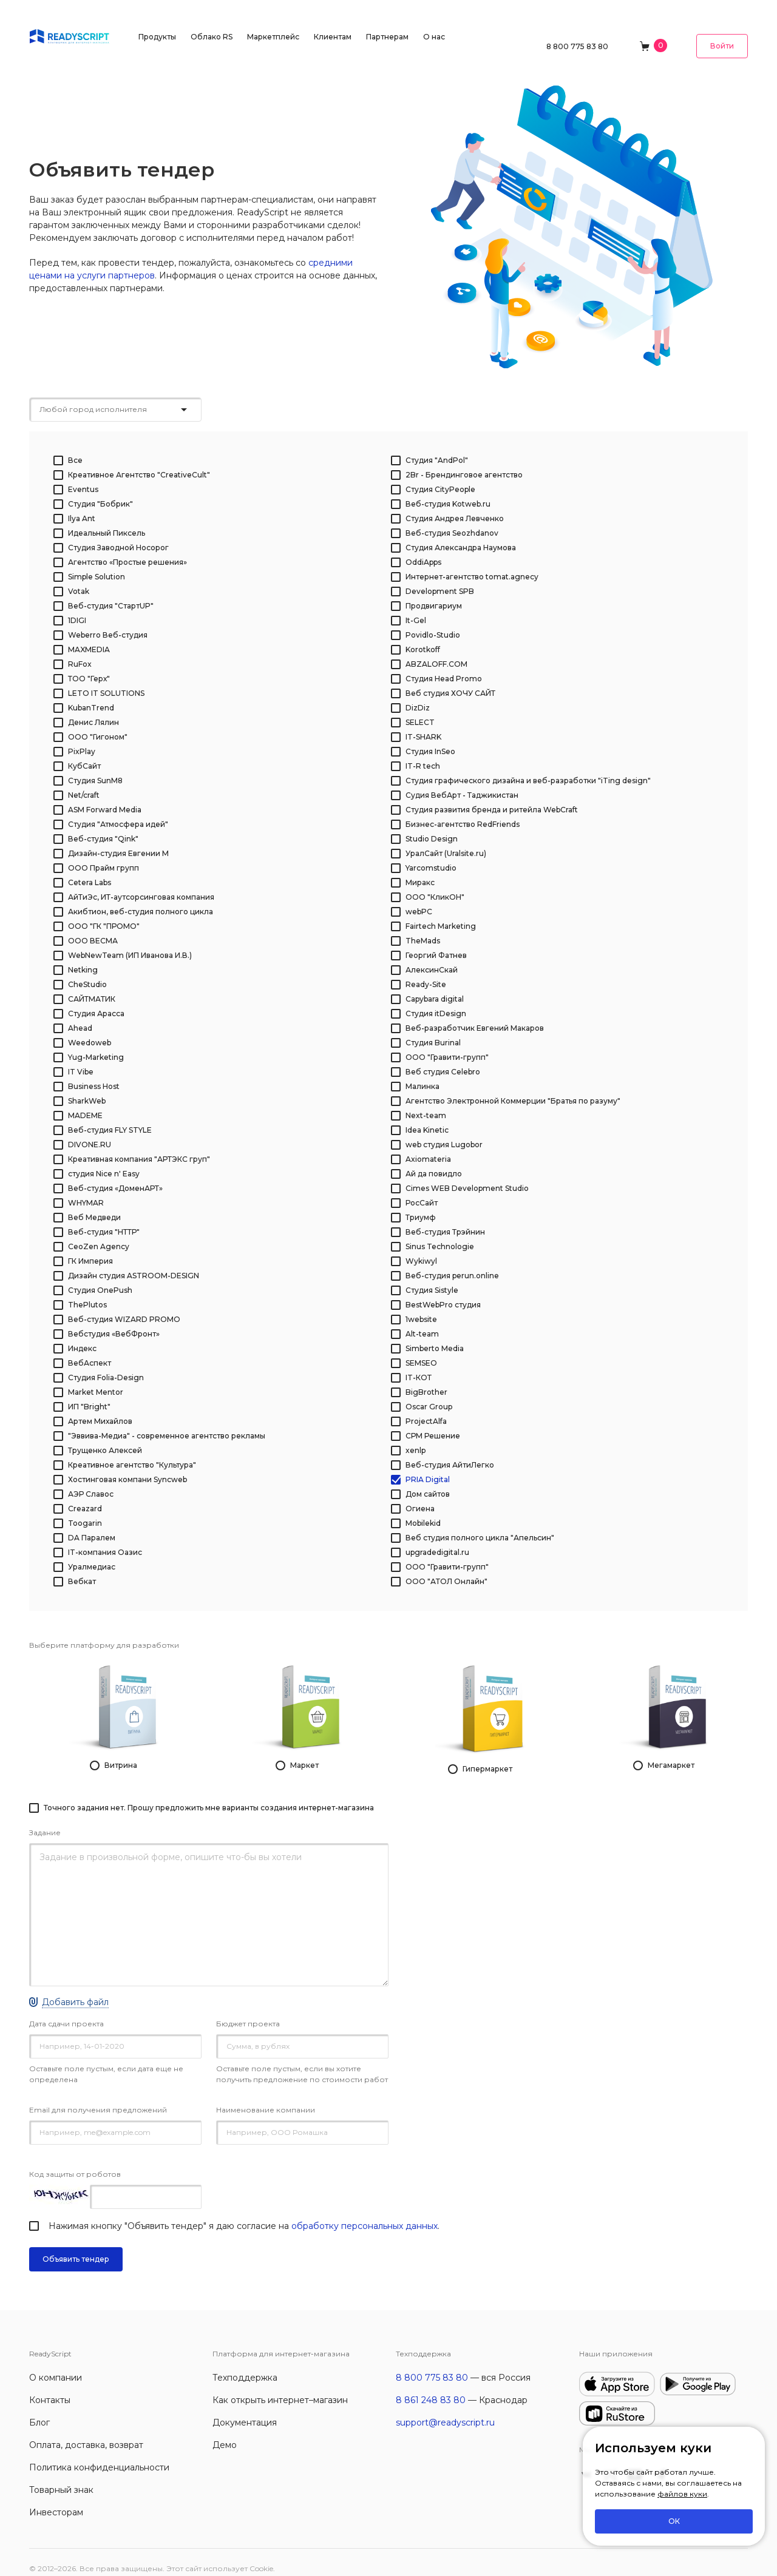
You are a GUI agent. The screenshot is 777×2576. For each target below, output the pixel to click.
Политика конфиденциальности (99, 2454)
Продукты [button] (157, 27)
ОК (674, 2521)
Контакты (49, 2387)
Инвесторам (56, 2499)
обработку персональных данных (364, 2213)
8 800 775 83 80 (577, 27)
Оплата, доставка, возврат (86, 2432)
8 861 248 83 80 (431, 2387)
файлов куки (682, 2493)
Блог (39, 2409)
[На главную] (69, 25)
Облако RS (211, 27)
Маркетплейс (273, 27)
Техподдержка (244, 2364)
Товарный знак (61, 2477)
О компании (55, 2364)
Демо (224, 2432)
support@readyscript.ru (445, 2409)
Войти (722, 26)
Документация (244, 2409)
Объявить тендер (75, 2246)
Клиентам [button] (332, 27)
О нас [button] (434, 27)
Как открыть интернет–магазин (280, 2387)
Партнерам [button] (387, 27)
